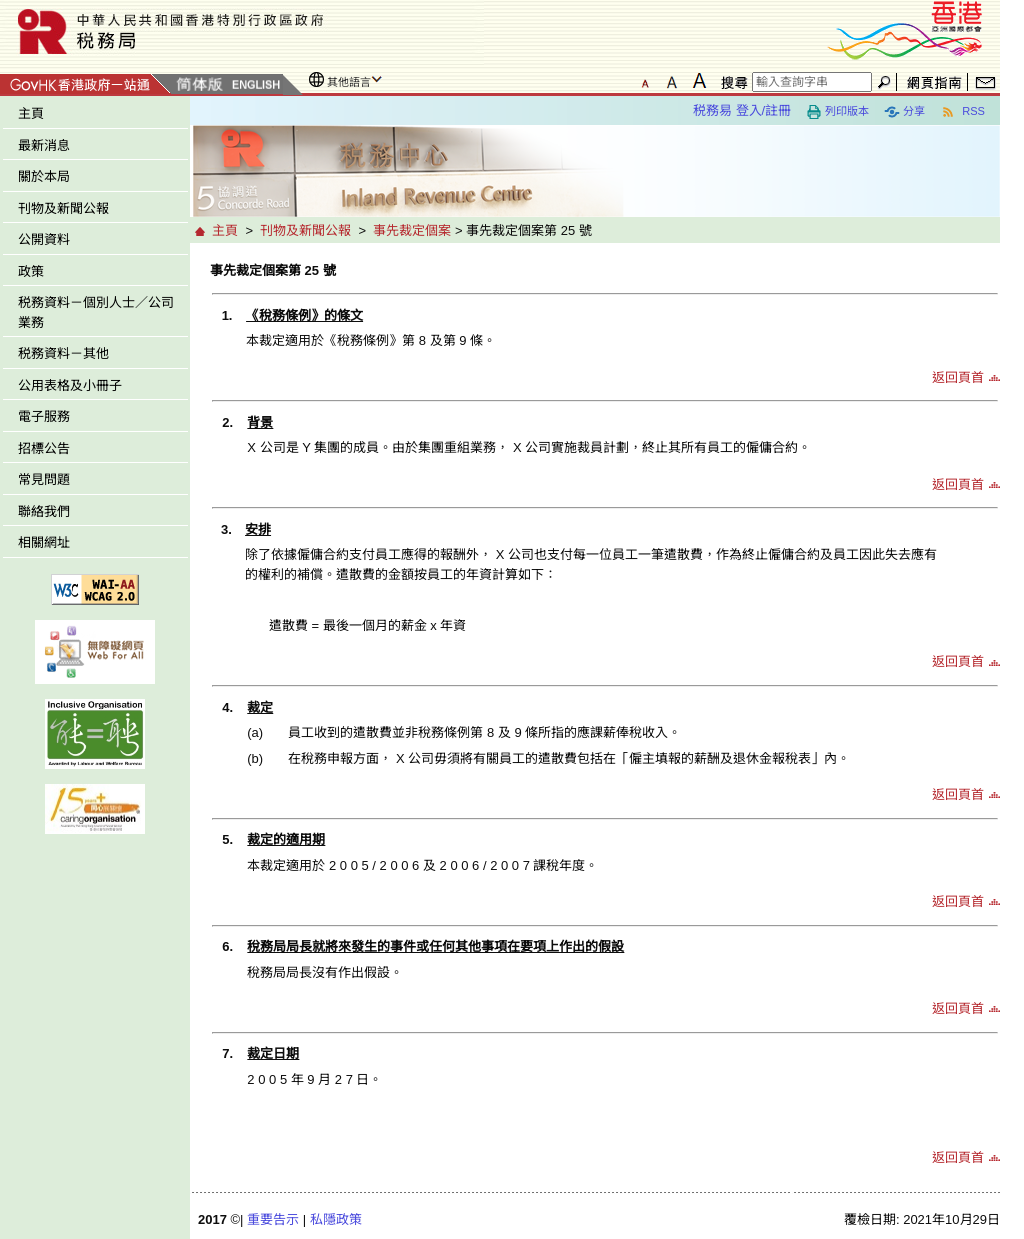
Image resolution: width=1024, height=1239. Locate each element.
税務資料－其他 (63, 353)
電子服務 (44, 416)
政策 (31, 271)
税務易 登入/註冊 (742, 110)
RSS (962, 112)
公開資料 (44, 239)
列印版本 (837, 112)
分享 (904, 112)
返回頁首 (958, 377)
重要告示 (273, 1219)
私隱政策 (336, 1219)
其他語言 (349, 82)
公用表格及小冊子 (70, 385)
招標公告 (44, 448)
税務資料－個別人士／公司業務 (96, 312)
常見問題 (44, 479)
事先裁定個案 (412, 230)
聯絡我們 (44, 511)
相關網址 (44, 542)
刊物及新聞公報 (63, 208)
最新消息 (44, 145)
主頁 (31, 113)
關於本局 (44, 176)
